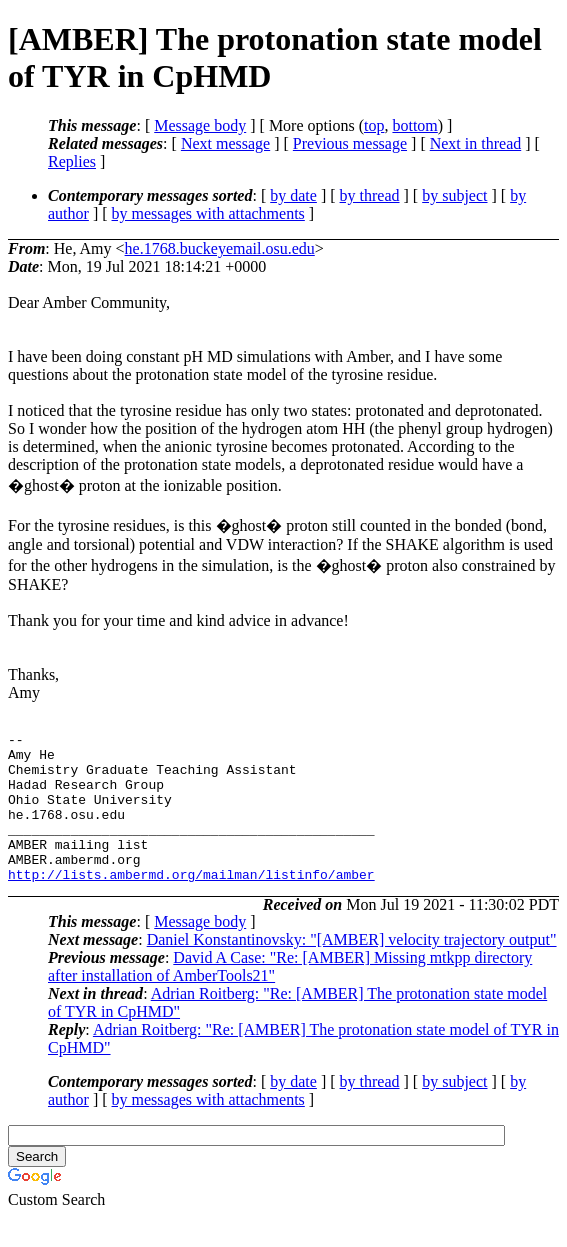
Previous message (350, 143)
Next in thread (476, 143)
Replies (72, 161)
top (374, 125)
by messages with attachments (208, 213)
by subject (454, 195)
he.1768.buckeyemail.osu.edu (220, 248)
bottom (414, 125)
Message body (200, 125)
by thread (370, 195)
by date (293, 195)
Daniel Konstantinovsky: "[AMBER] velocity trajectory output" (352, 969)
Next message (225, 143)
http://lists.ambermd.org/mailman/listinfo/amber (191, 904)
